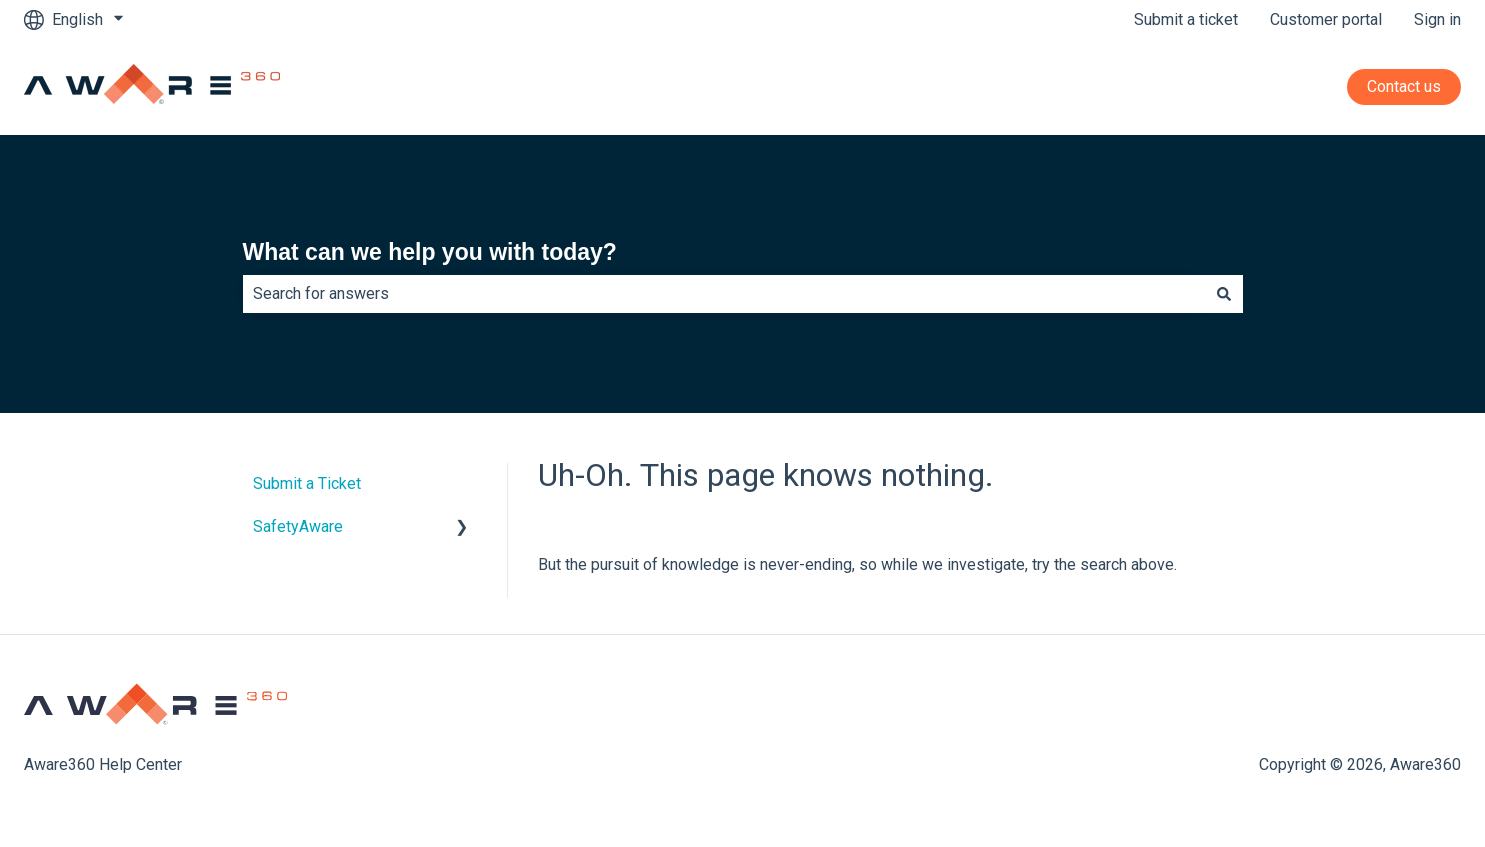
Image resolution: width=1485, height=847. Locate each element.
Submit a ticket (1186, 19)
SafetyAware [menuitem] (298, 526)
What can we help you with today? (430, 252)
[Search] (1224, 294)
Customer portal (1326, 19)
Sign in (1437, 19)
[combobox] (724, 294)
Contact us (1404, 86)
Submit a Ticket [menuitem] (307, 483)
